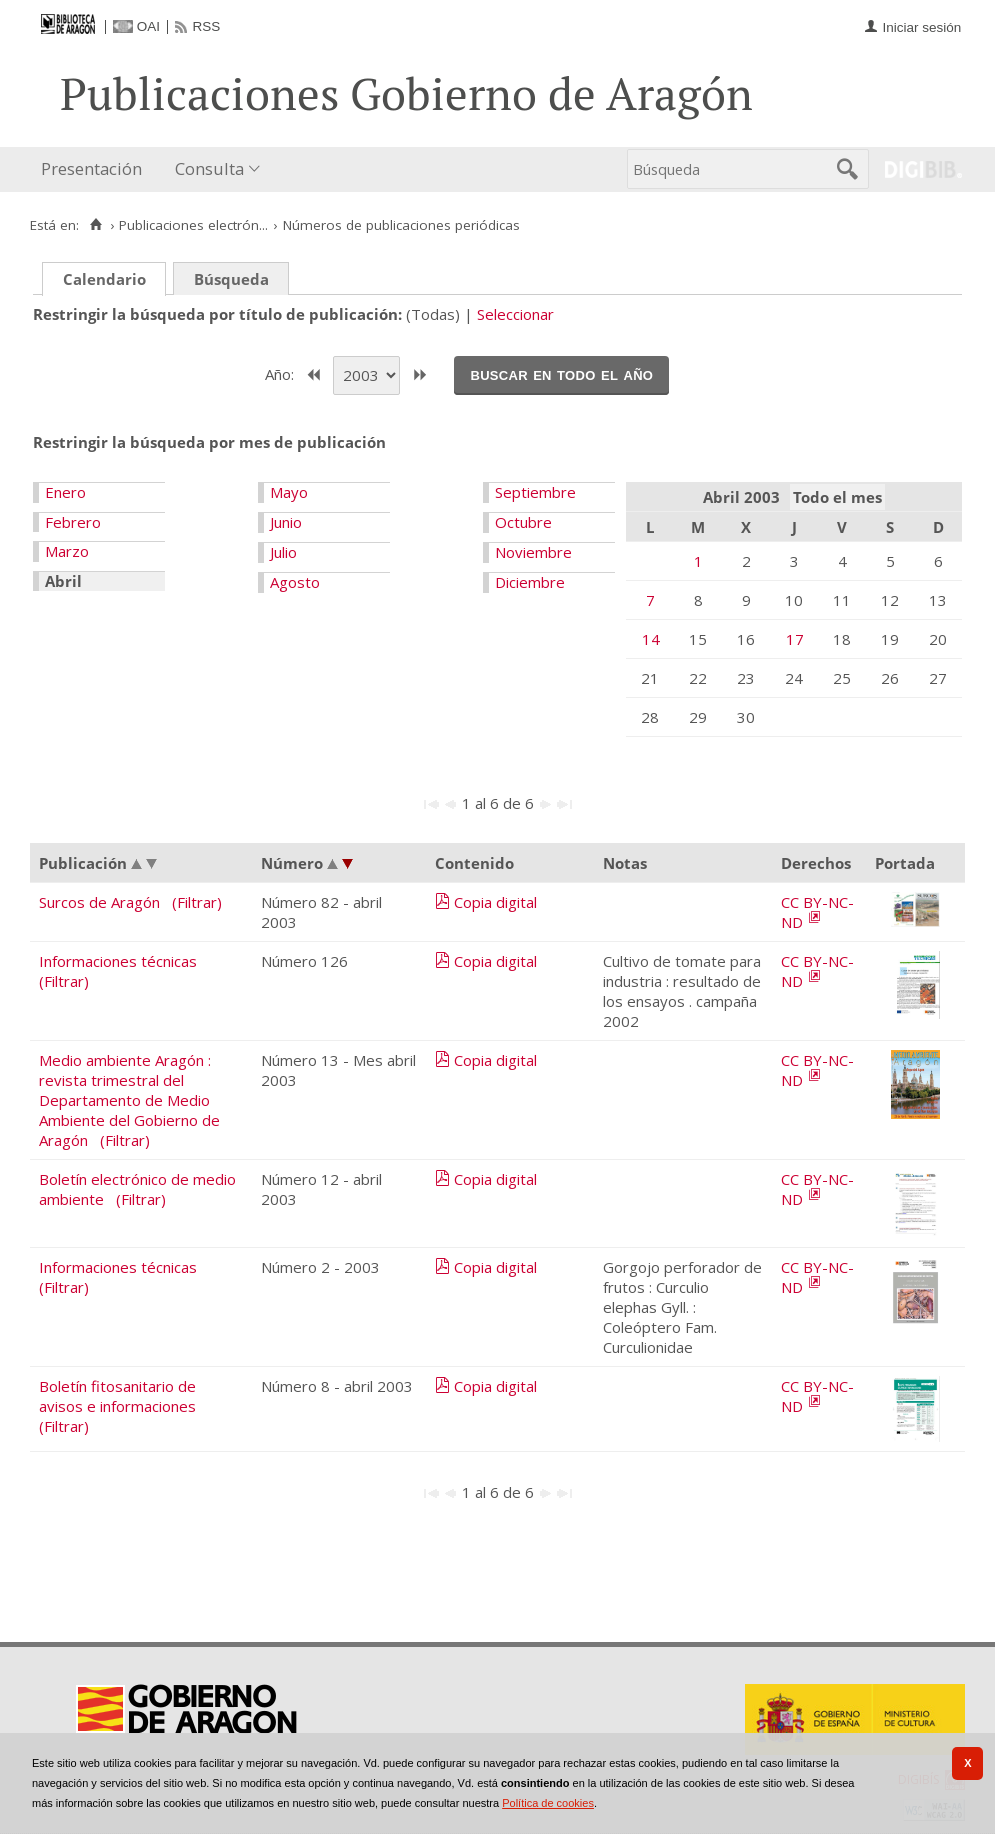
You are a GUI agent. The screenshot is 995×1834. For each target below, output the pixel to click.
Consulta (209, 168)
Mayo (289, 492)
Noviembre (533, 552)
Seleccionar (515, 314)
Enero (65, 492)
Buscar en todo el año (561, 374)
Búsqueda (231, 279)
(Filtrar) (197, 902)
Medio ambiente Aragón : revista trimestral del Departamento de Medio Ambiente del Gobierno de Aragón (129, 1100)
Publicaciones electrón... (193, 225)
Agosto (295, 582)
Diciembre (530, 582)
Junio (286, 522)
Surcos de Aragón (99, 902)
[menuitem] (96, 169)
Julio (283, 552)
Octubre (523, 522)
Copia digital (495, 902)
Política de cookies (548, 1803)
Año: (281, 373)
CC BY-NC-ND (817, 912)
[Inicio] (95, 225)
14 (651, 639)
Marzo (67, 551)
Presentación (91, 168)
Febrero (73, 522)
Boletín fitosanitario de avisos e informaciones (117, 1396)
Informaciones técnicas (118, 961)
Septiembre (535, 492)
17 (795, 639)
